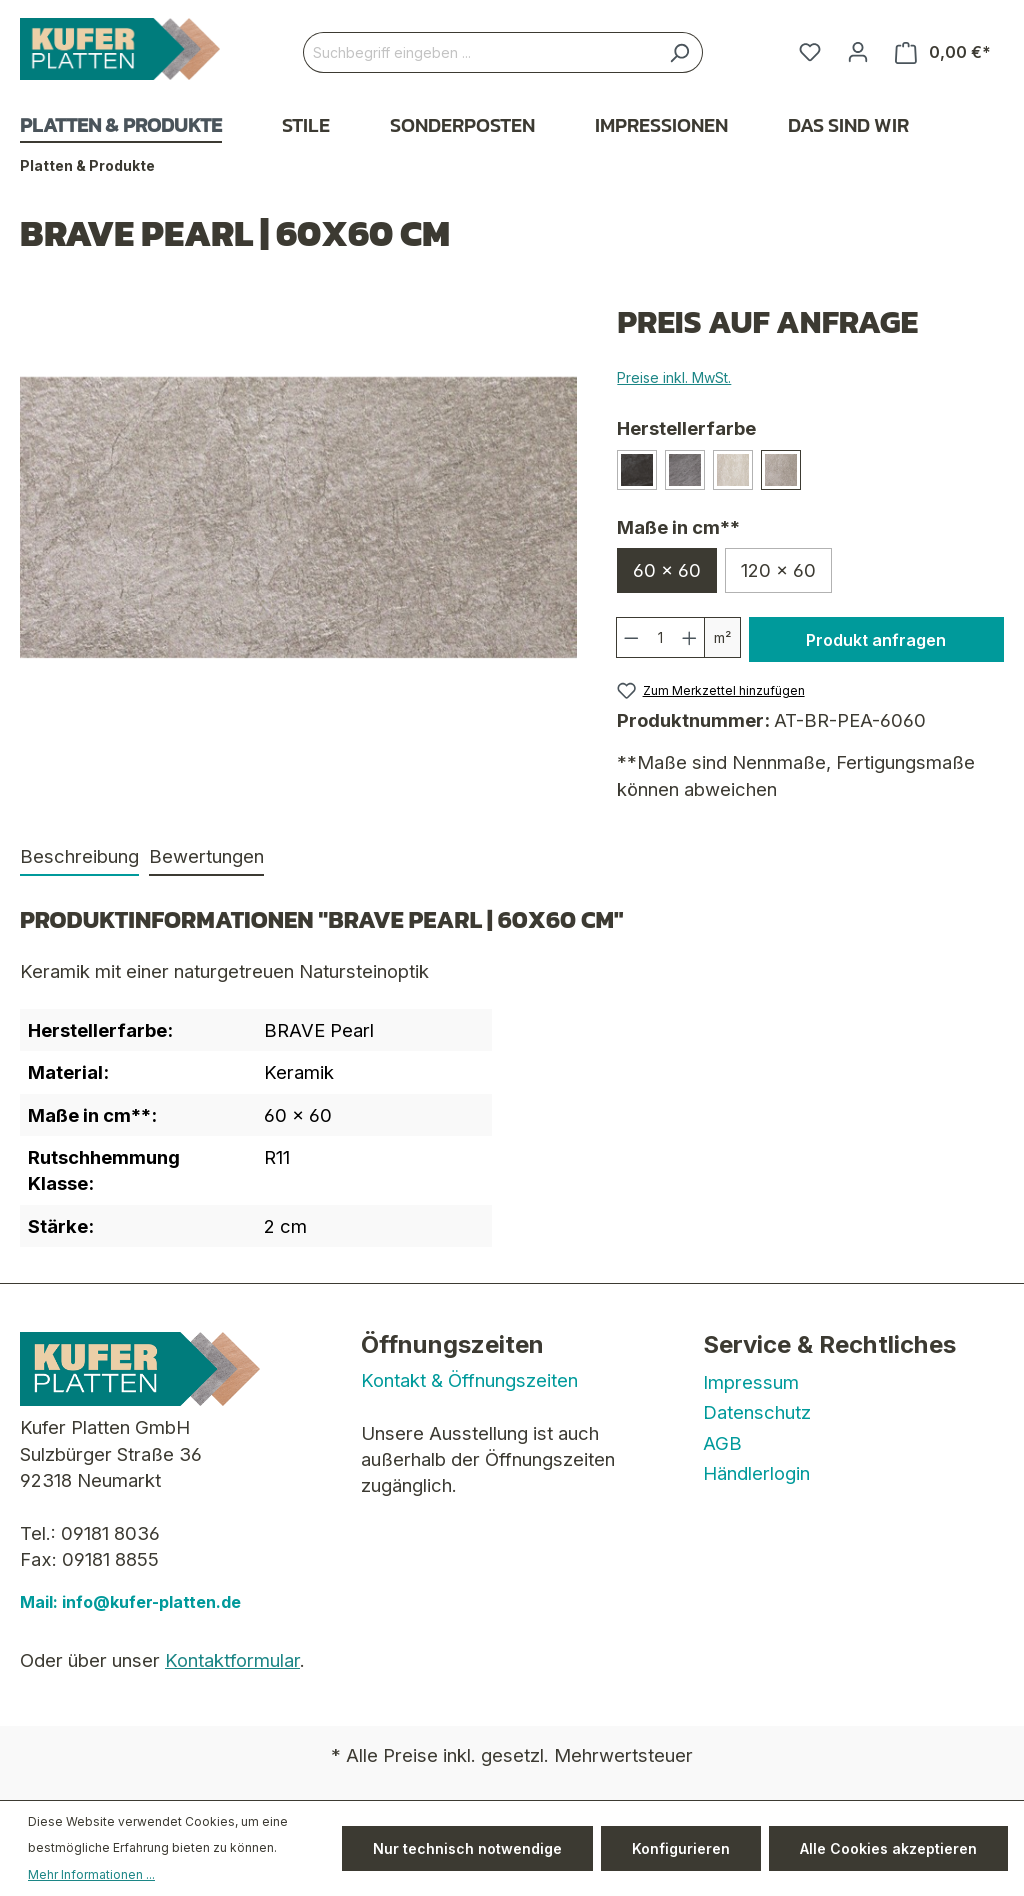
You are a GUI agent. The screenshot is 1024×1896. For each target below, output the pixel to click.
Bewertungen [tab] (206, 856)
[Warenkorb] (943, 52)
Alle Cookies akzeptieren (888, 1848)
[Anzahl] (661, 637)
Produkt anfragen (876, 640)
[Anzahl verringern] (631, 637)
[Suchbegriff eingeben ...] (480, 52)
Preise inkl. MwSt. (674, 377)
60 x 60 (667, 570)
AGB (722, 1443)
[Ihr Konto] (858, 52)
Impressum (751, 1382)
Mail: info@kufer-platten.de (130, 1602)
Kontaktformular (232, 1660)
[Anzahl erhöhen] (690, 637)
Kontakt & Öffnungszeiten (469, 1380)
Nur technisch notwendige (467, 1848)
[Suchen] (679, 52)
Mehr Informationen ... (91, 1874)
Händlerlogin (756, 1473)
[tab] (79, 857)
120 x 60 (778, 570)
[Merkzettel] (810, 52)
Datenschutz (757, 1412)
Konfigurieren (681, 1848)
